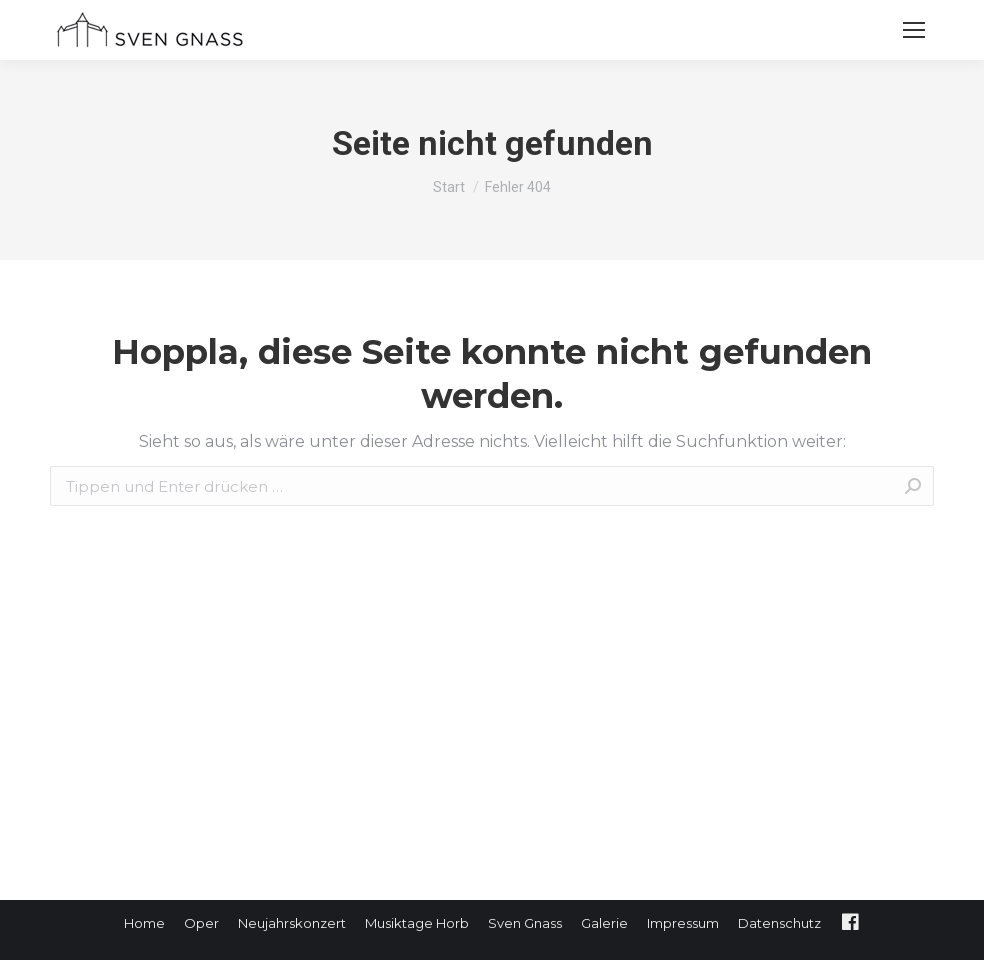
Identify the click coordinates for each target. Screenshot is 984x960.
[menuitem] (144, 923)
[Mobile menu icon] (914, 30)
